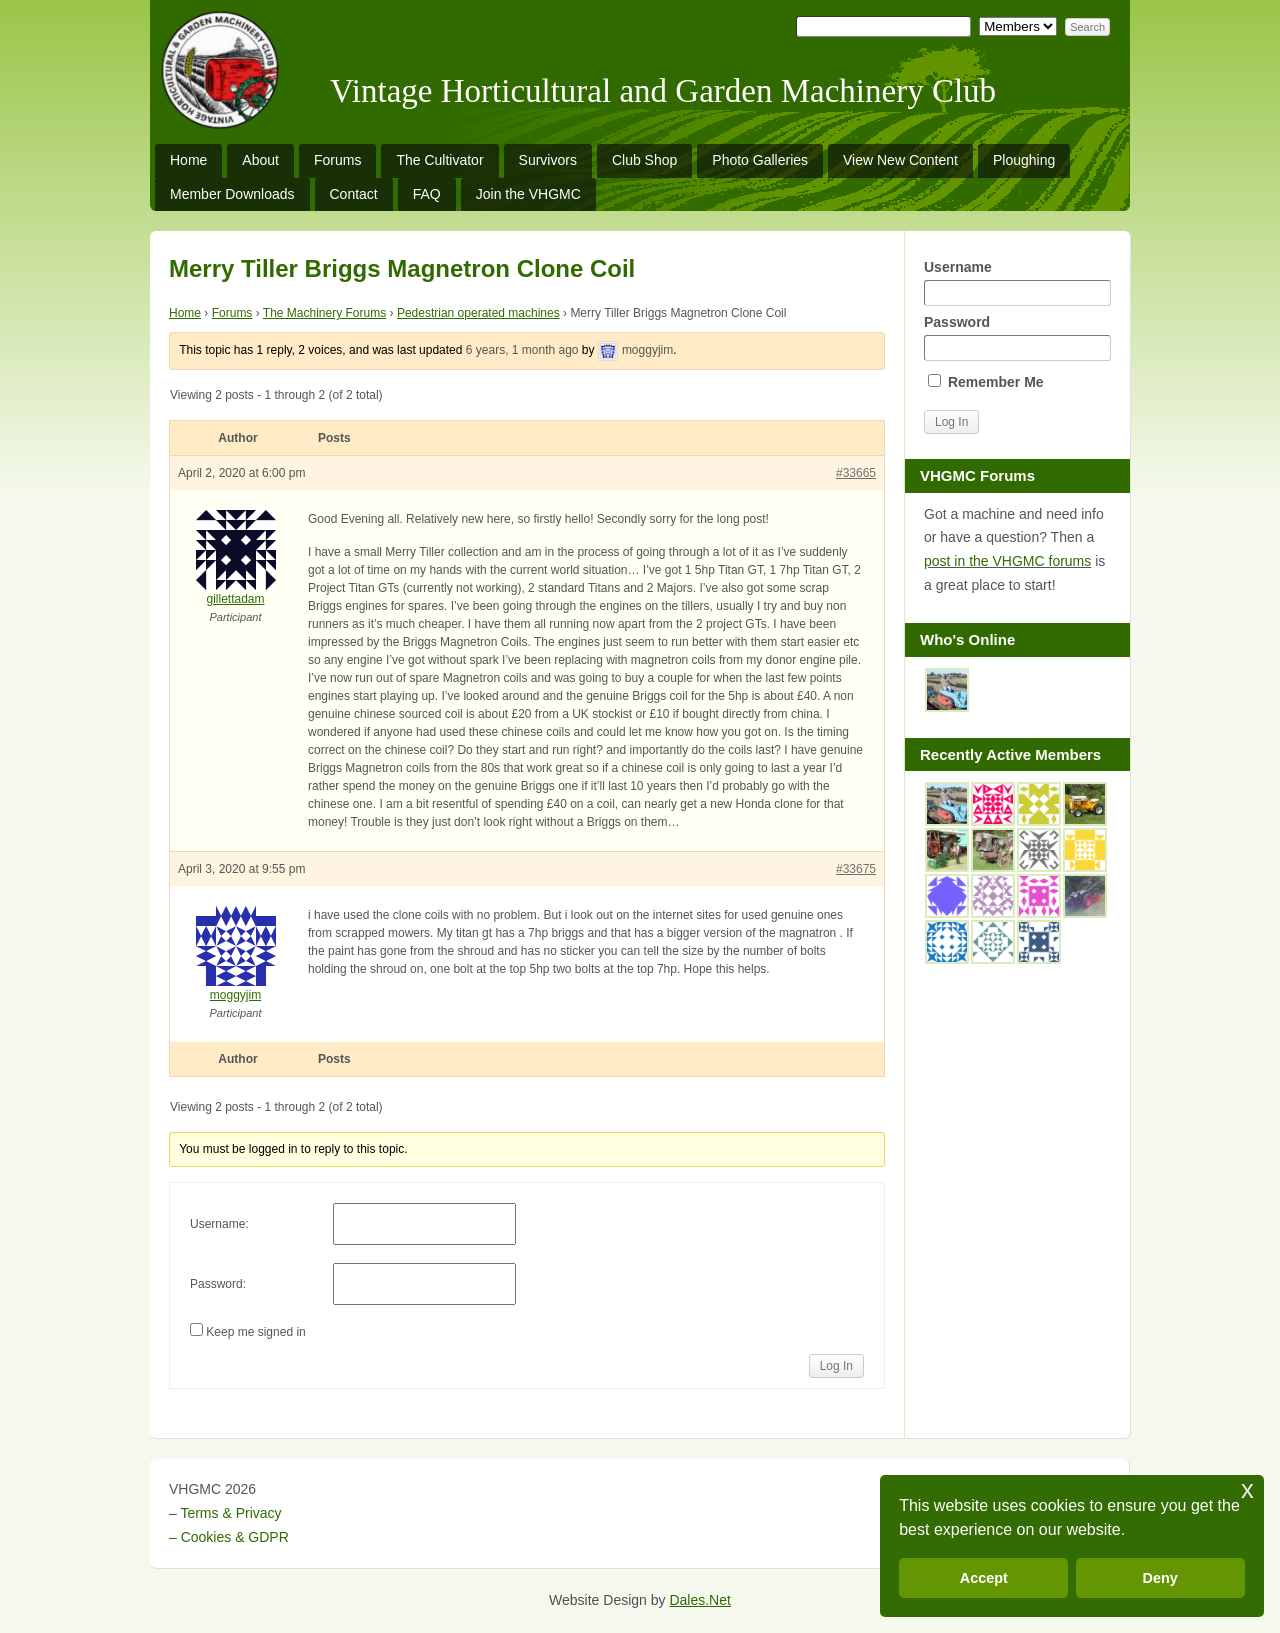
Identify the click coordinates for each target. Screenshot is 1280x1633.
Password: (218, 1284)
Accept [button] (984, 1578)
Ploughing (1024, 160)
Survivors (548, 160)
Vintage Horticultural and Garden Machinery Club (663, 91)
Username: (219, 1224)
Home (188, 160)
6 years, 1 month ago (522, 350)
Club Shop (644, 160)
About (260, 160)
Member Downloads (232, 194)
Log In (836, 1366)
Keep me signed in (255, 1332)
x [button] (1247, 1489)
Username (1017, 282)
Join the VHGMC (528, 194)
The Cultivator (439, 160)
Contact (354, 194)
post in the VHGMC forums (1007, 561)
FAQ (427, 194)
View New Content (900, 160)
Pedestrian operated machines (478, 313)
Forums (337, 160)
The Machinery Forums (324, 313)
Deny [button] (1160, 1578)
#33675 (856, 869)
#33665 (856, 473)
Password (1017, 337)
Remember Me (986, 382)
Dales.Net (699, 1600)
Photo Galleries (760, 160)
